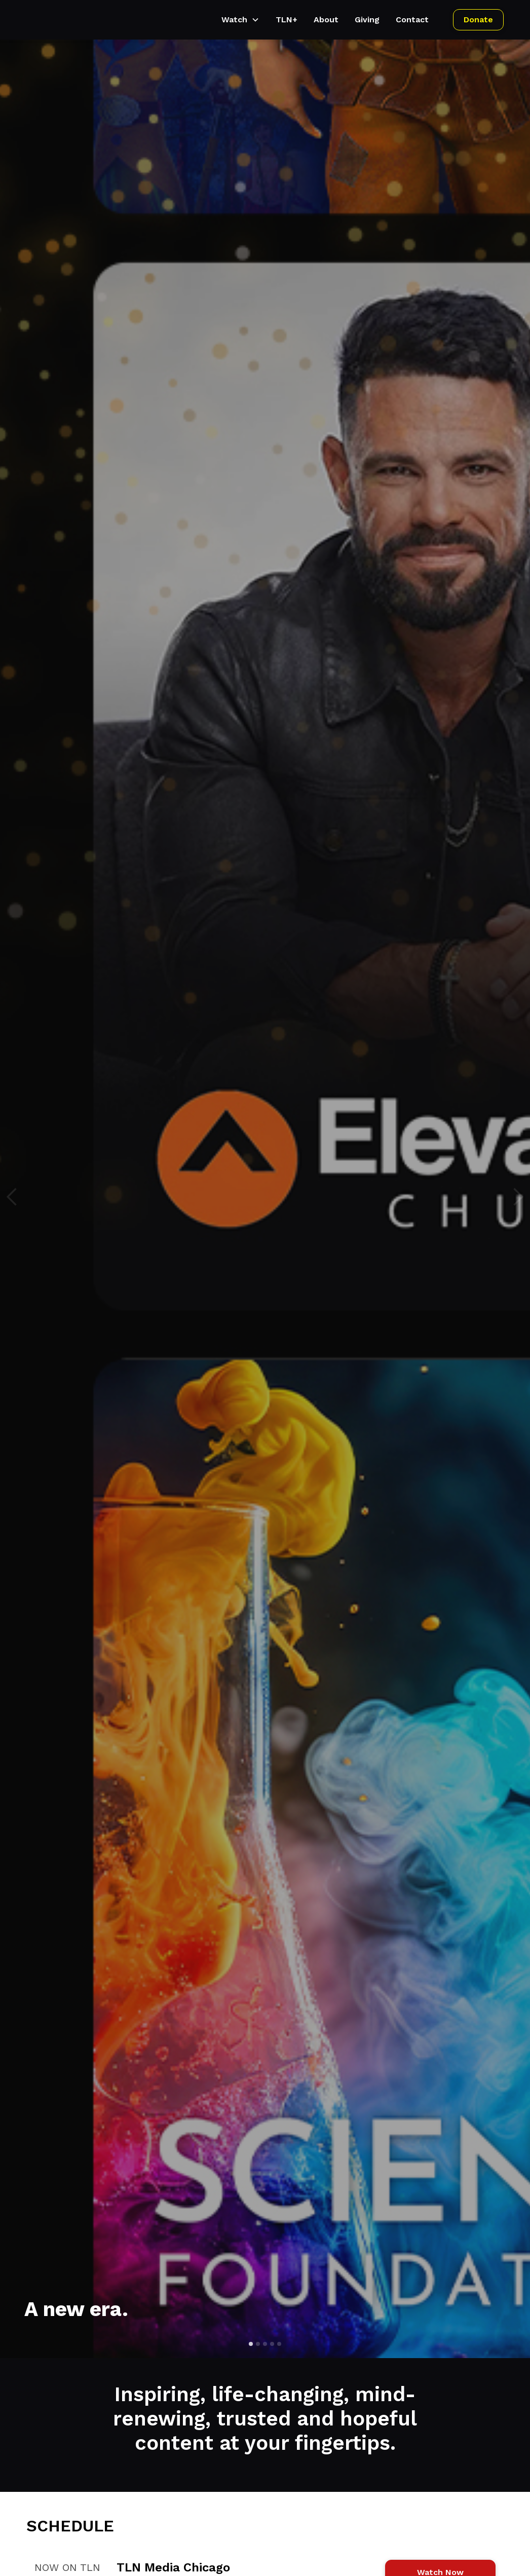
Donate (478, 19)
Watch (234, 19)
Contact (412, 19)
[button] (240, 20)
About (326, 19)
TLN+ (286, 19)
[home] (37, 20)
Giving (367, 19)
